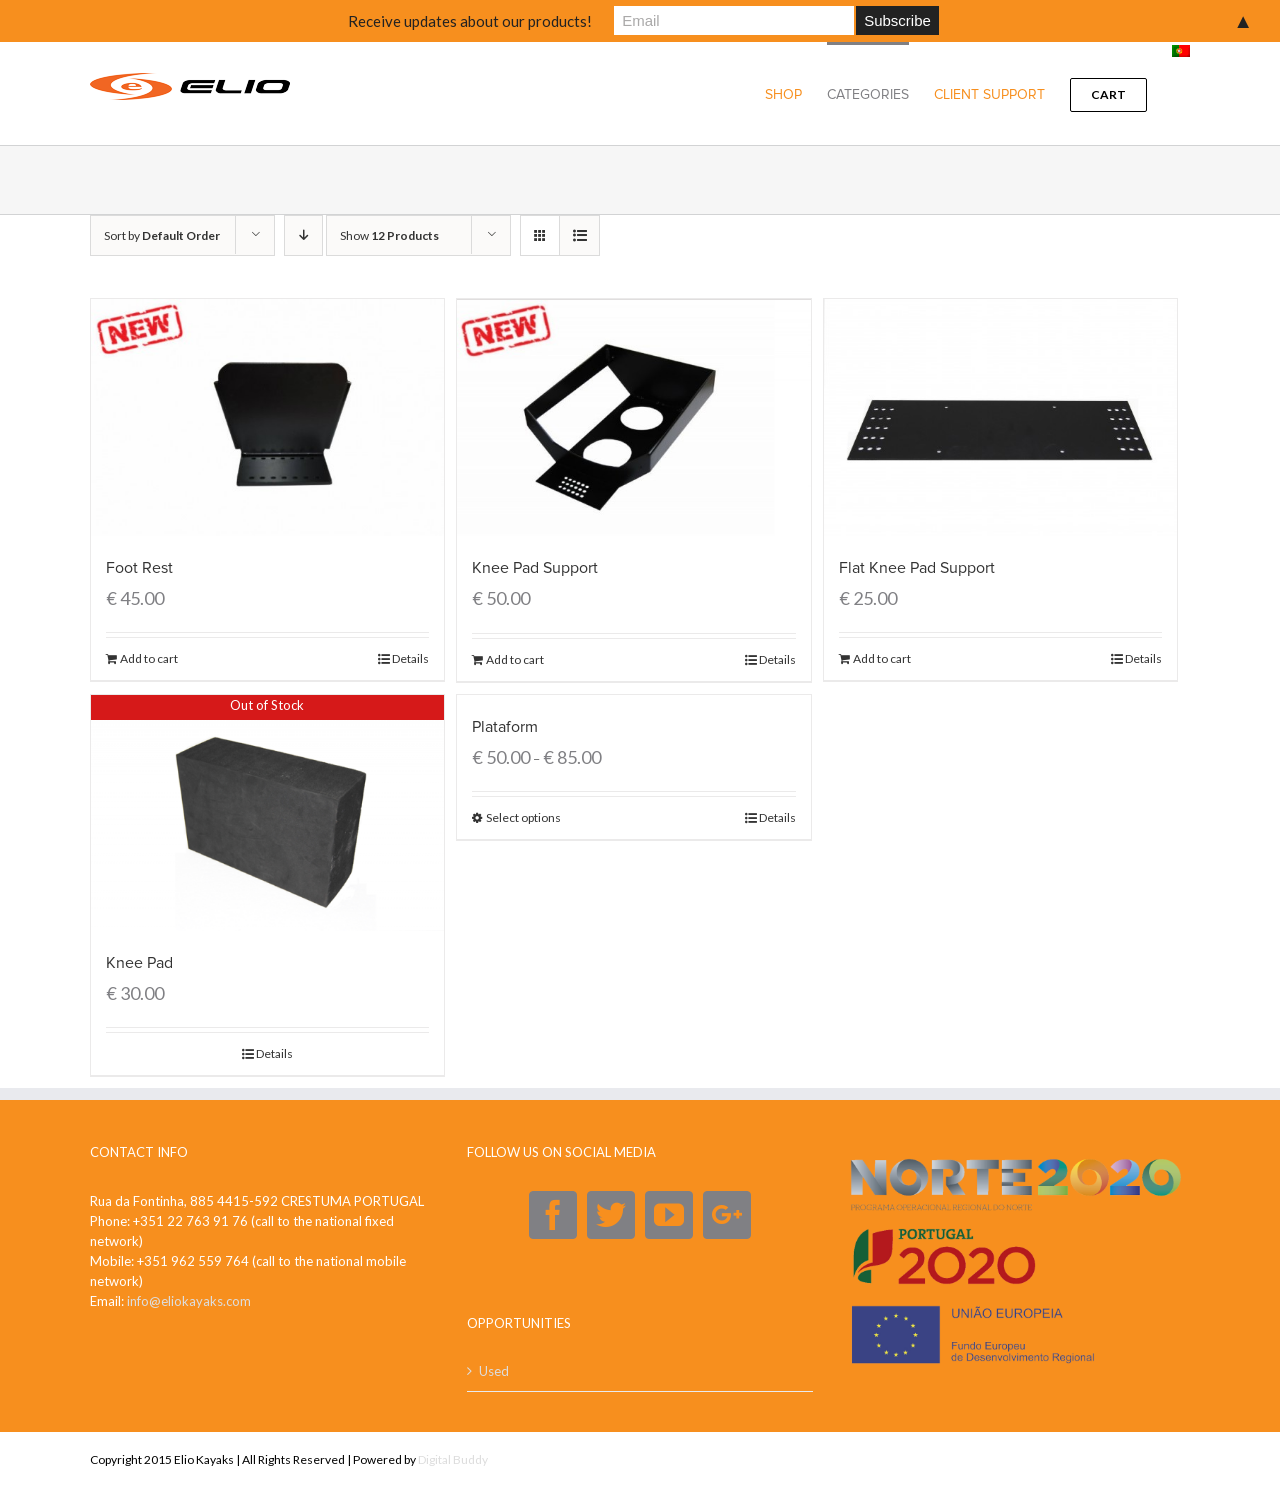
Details (410, 658)
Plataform (505, 727)
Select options (523, 817)
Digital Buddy (453, 1459)
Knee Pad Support (535, 568)
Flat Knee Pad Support (917, 568)
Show (389, 235)
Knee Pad (139, 963)
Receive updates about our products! (470, 21)
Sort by (162, 235)
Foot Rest (139, 568)
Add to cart (149, 658)
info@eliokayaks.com (189, 1301)
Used (494, 1371)
